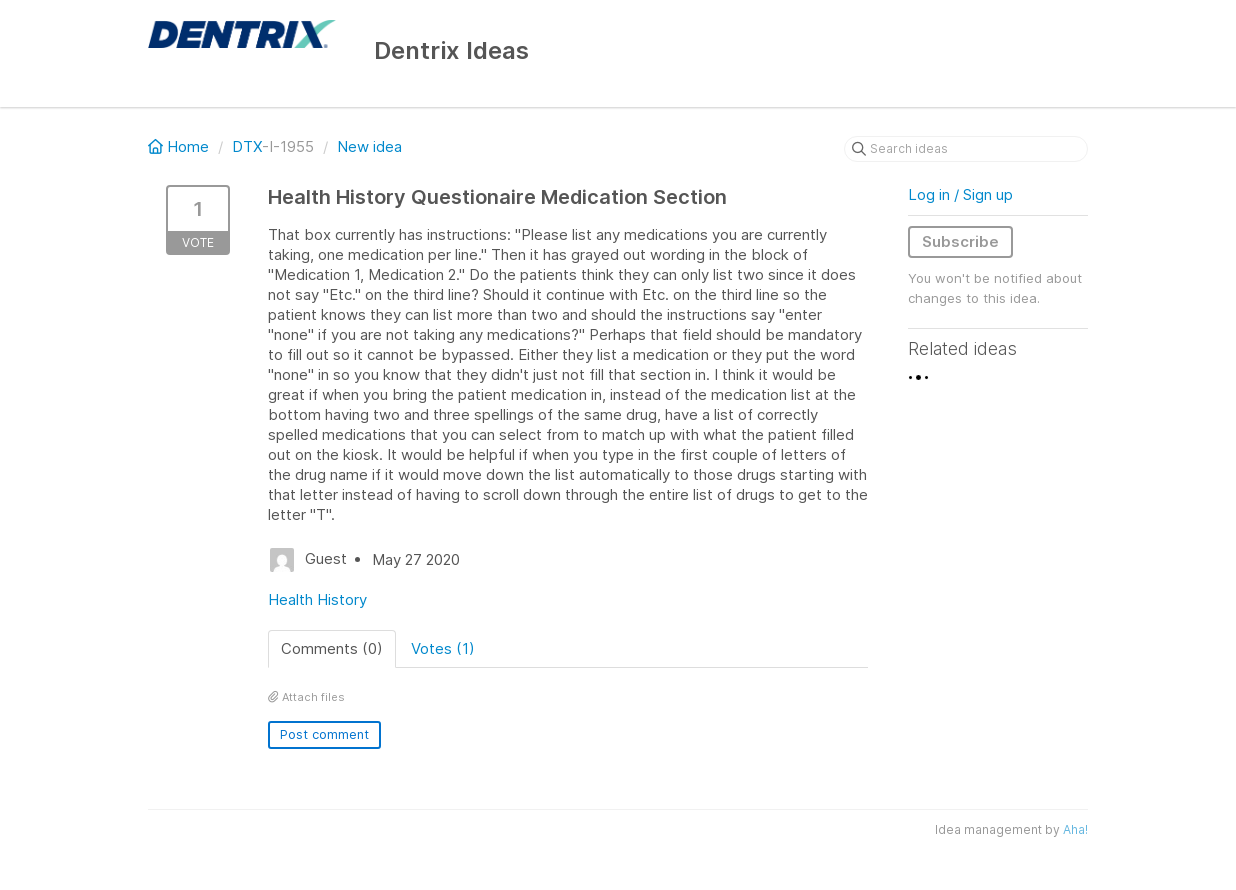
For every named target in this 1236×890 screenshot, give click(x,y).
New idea (369, 146)
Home (180, 146)
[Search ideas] (966, 149)
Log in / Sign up (960, 194)
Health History (317, 599)
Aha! (1075, 829)
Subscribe (960, 241)
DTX (247, 146)
